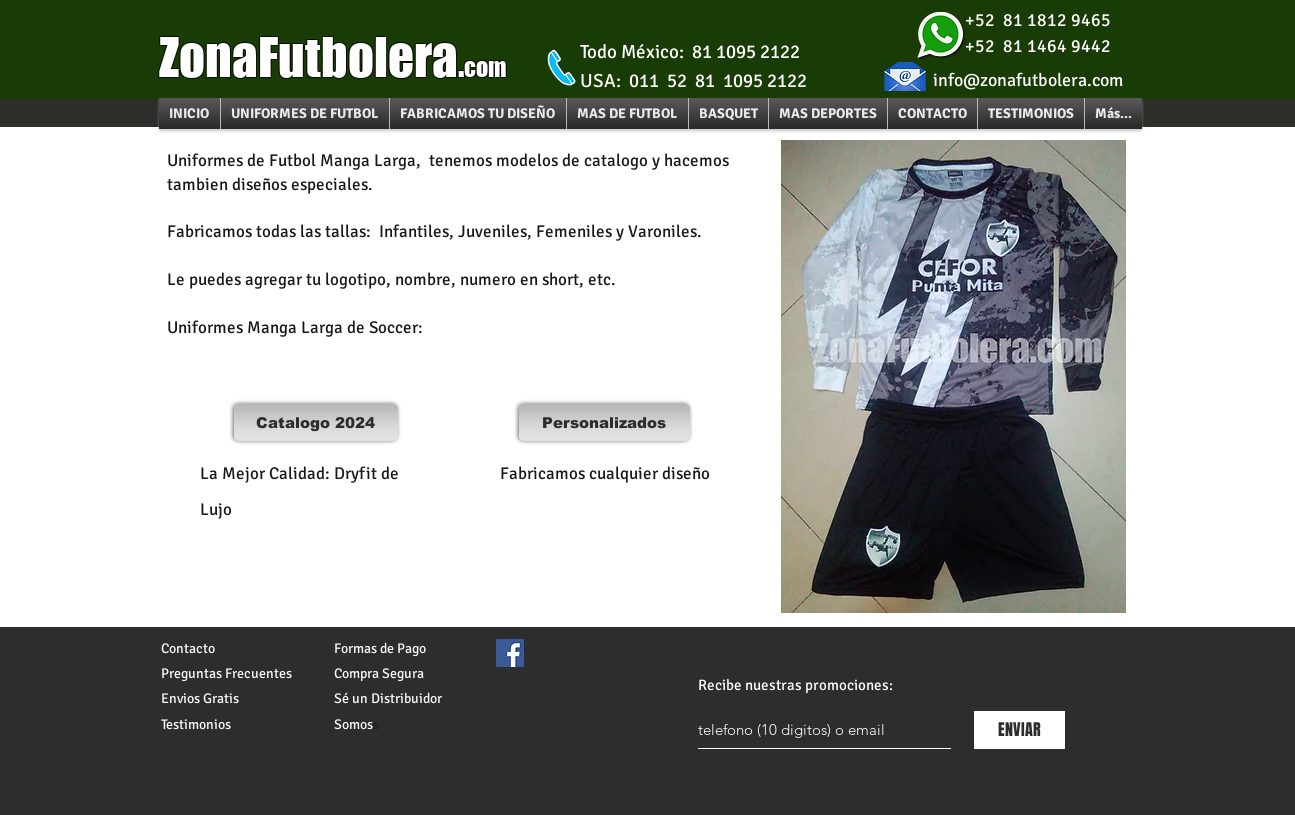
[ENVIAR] (1019, 730)
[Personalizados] (604, 422)
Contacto (188, 648)
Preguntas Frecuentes (226, 673)
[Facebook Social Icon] (510, 653)
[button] (627, 113)
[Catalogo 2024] (316, 422)
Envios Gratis (200, 698)
